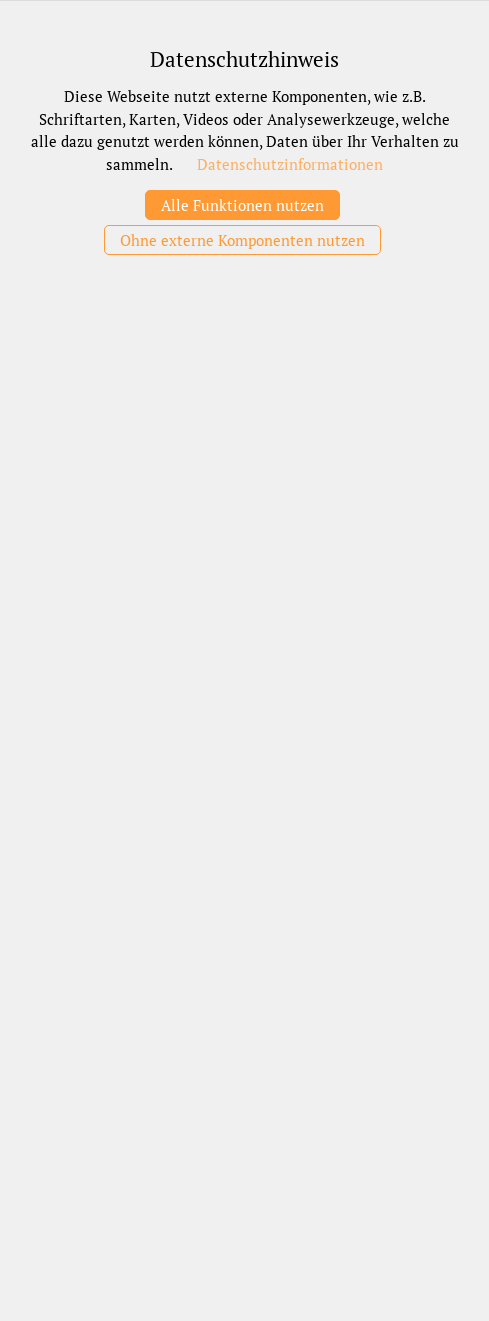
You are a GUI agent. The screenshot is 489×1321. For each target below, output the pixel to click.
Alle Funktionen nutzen (242, 205)
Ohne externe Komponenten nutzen (242, 240)
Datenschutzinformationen (290, 164)
